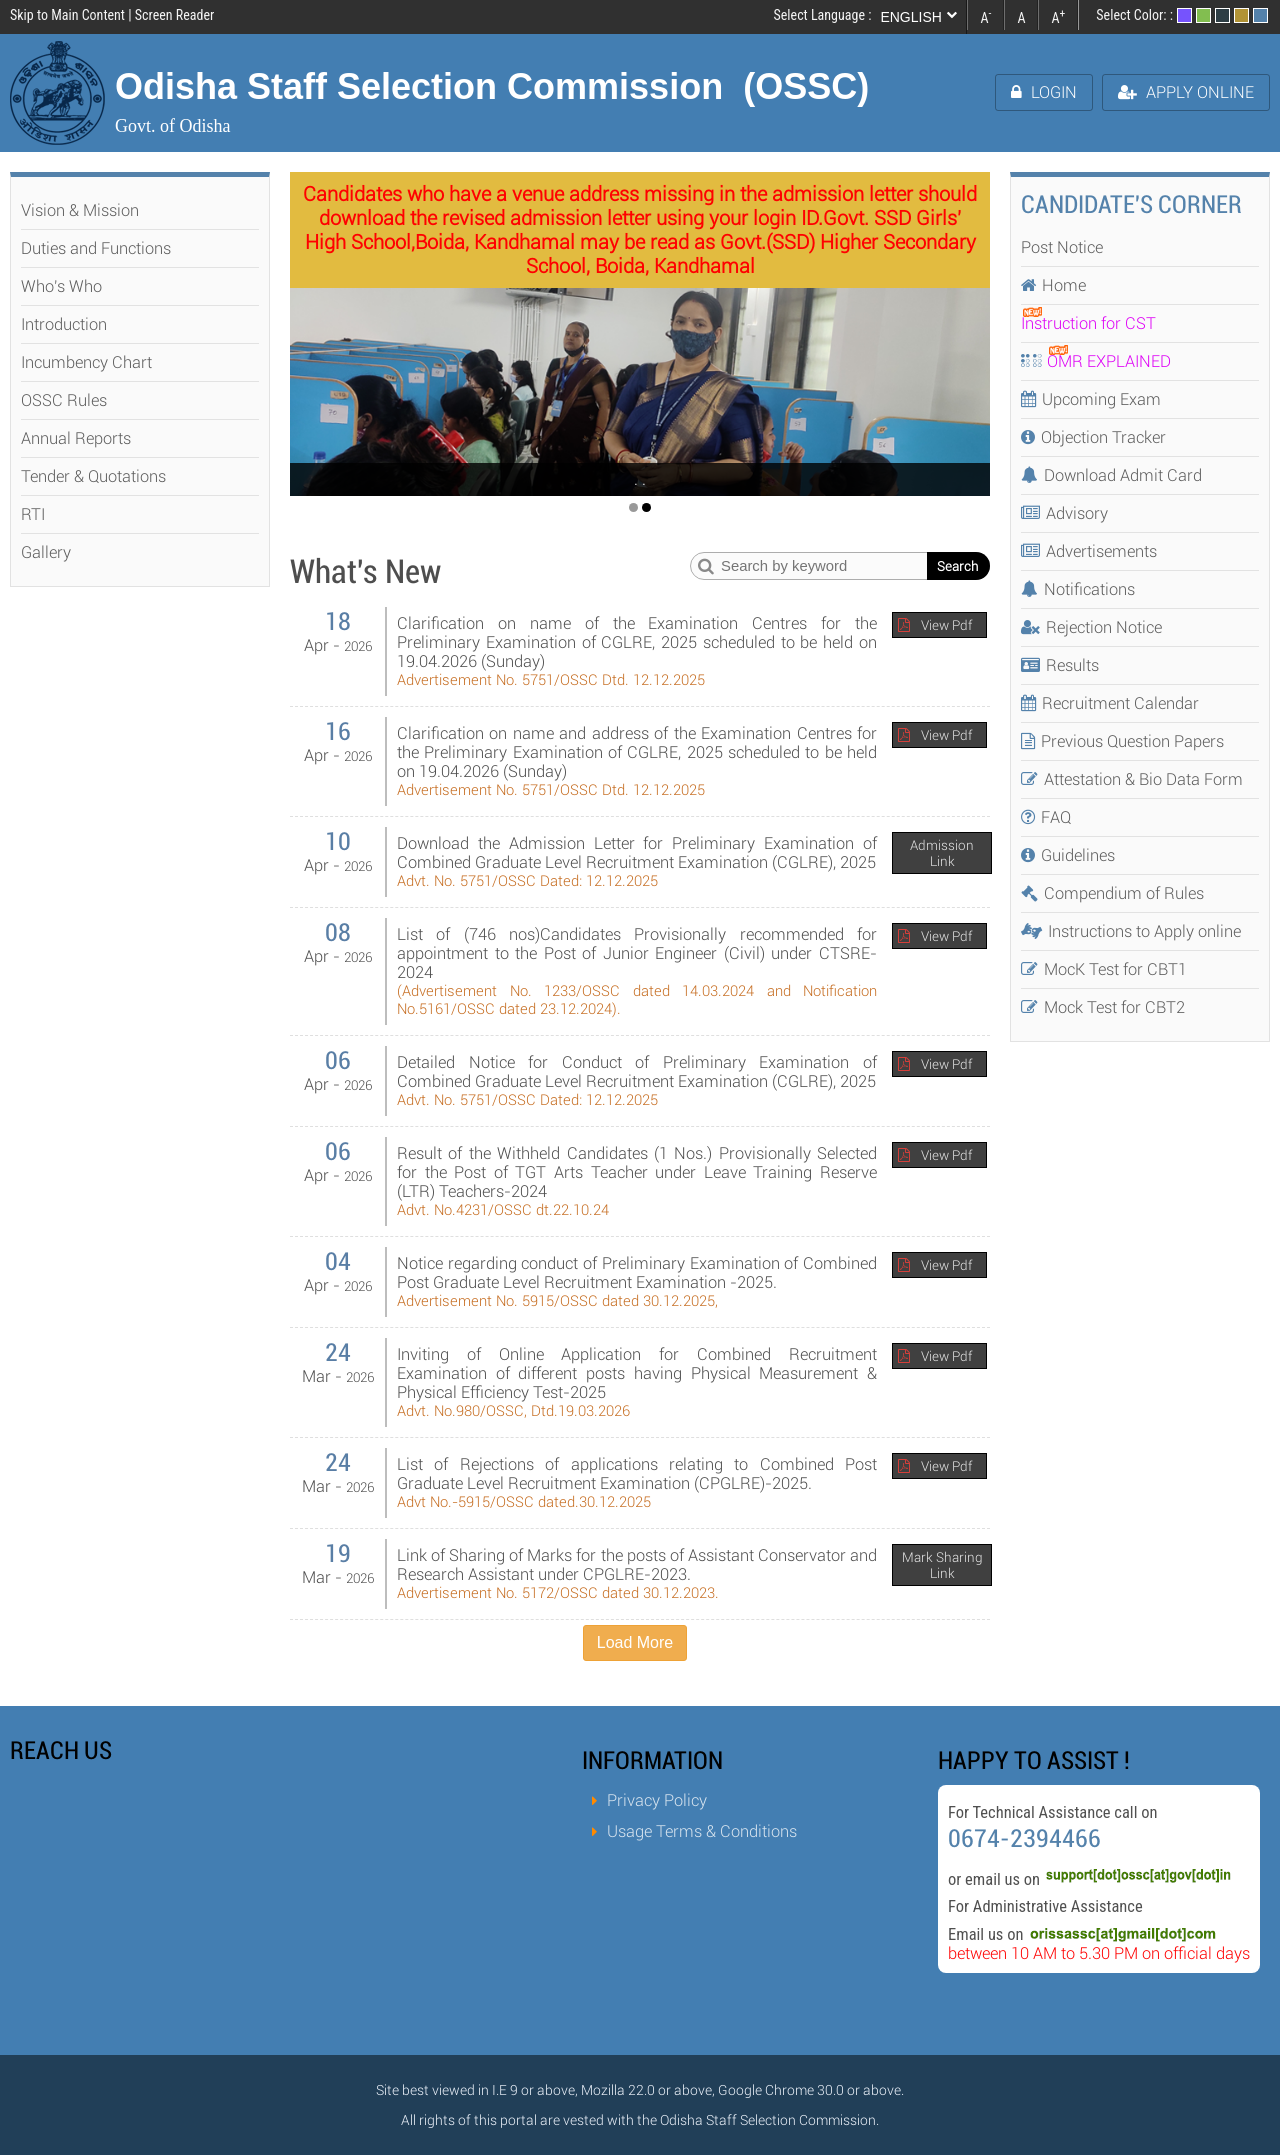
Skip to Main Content (67, 15)
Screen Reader (174, 15)
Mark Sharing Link (942, 1565)
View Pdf (946, 625)
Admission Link (942, 853)
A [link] (985, 16)
